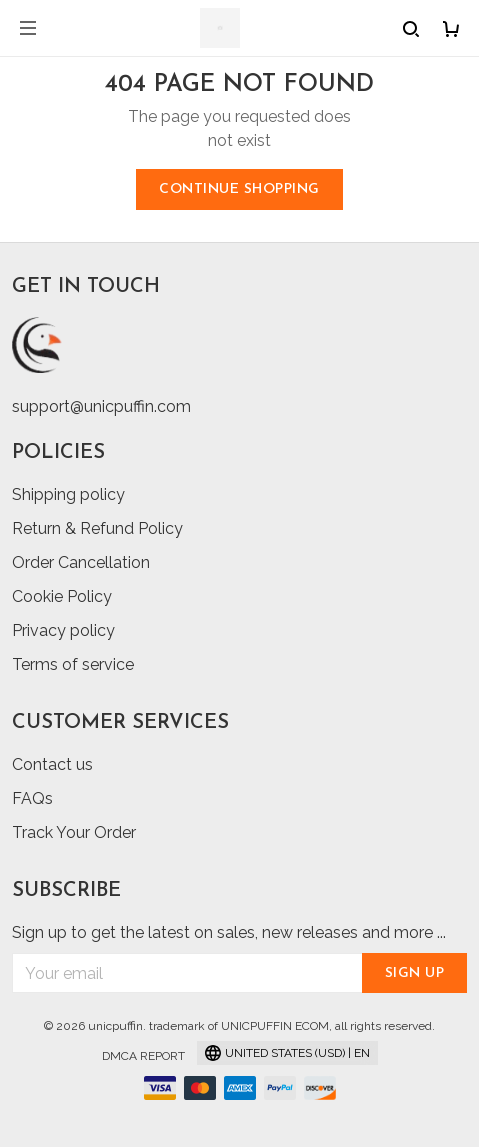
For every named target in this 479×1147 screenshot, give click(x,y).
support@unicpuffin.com (101, 406)
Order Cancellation (81, 562)
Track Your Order (74, 832)
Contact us (52, 764)
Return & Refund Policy (97, 528)
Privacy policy (63, 630)
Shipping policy (68, 494)
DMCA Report (143, 1056)
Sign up (415, 973)
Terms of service (73, 664)
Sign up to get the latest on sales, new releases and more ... (229, 932)
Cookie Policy (62, 596)
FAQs (32, 798)
